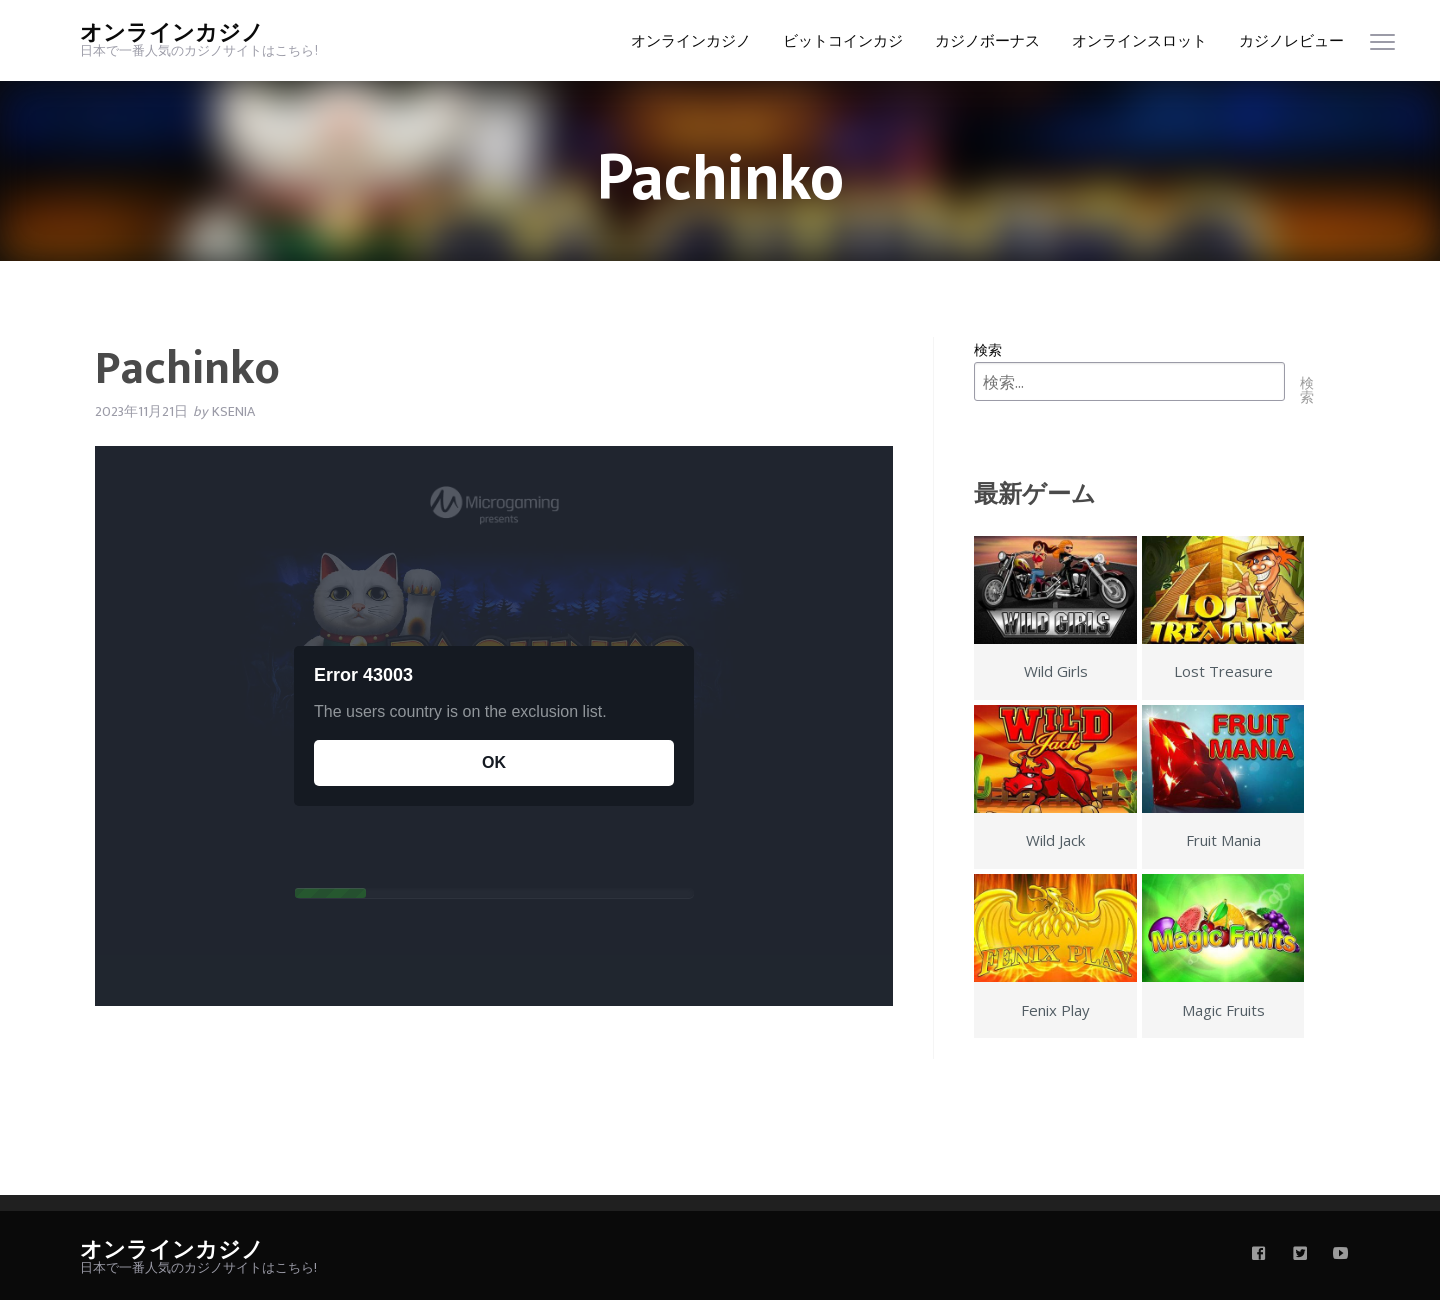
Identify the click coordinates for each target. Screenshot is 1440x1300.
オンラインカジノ (172, 33)
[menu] (1382, 46)
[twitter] (1300, 1255)
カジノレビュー (1291, 41)
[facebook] (1259, 1255)
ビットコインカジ (843, 41)
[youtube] (1341, 1255)
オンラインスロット (1139, 41)
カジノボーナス (987, 41)
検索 (988, 349)
